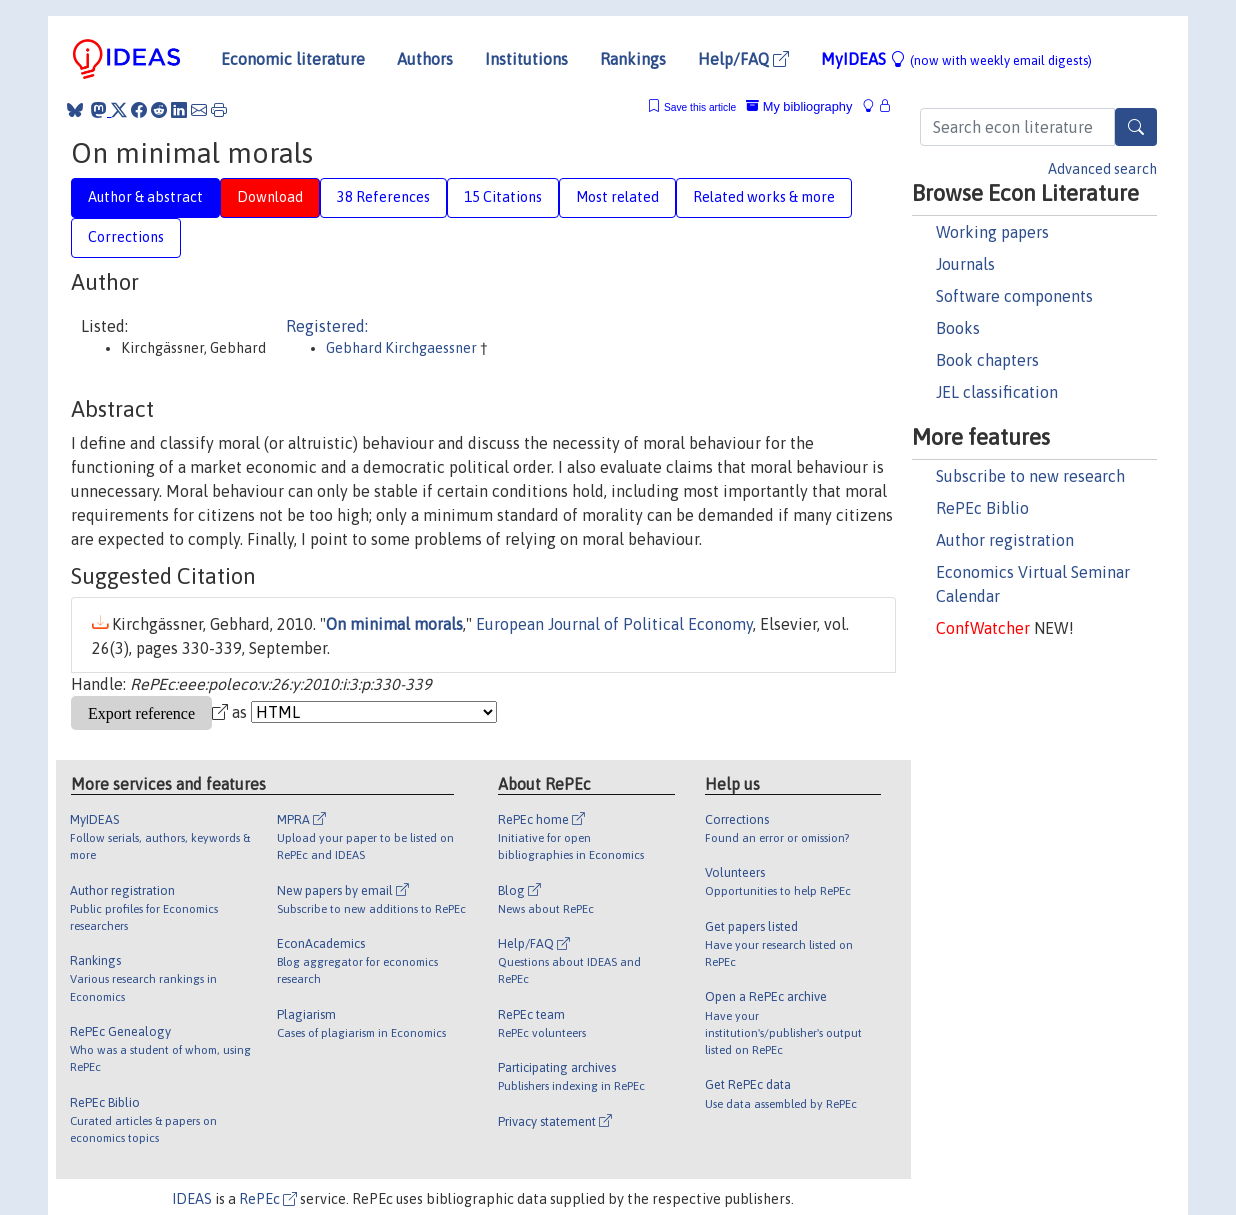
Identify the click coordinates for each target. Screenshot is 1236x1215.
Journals (965, 264)
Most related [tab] (617, 197)
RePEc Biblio (982, 508)
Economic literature (293, 59)
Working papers (992, 232)
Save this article (700, 107)
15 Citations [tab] (503, 197)
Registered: (327, 326)
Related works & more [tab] (764, 197)
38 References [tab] (383, 197)
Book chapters (987, 360)
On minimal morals (394, 624)
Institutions (526, 59)
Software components (1014, 296)
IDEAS (192, 1199)
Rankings (633, 59)
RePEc (268, 1199)
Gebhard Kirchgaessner (403, 348)
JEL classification (997, 392)
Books (958, 328)
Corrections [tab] (126, 237)
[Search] (1136, 127)
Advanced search (1102, 169)
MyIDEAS (956, 59)
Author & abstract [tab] (145, 197)
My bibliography (799, 106)
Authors (425, 59)
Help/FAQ (743, 59)
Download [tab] (270, 197)
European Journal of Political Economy (614, 624)
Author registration (1005, 540)
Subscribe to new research (1030, 476)
